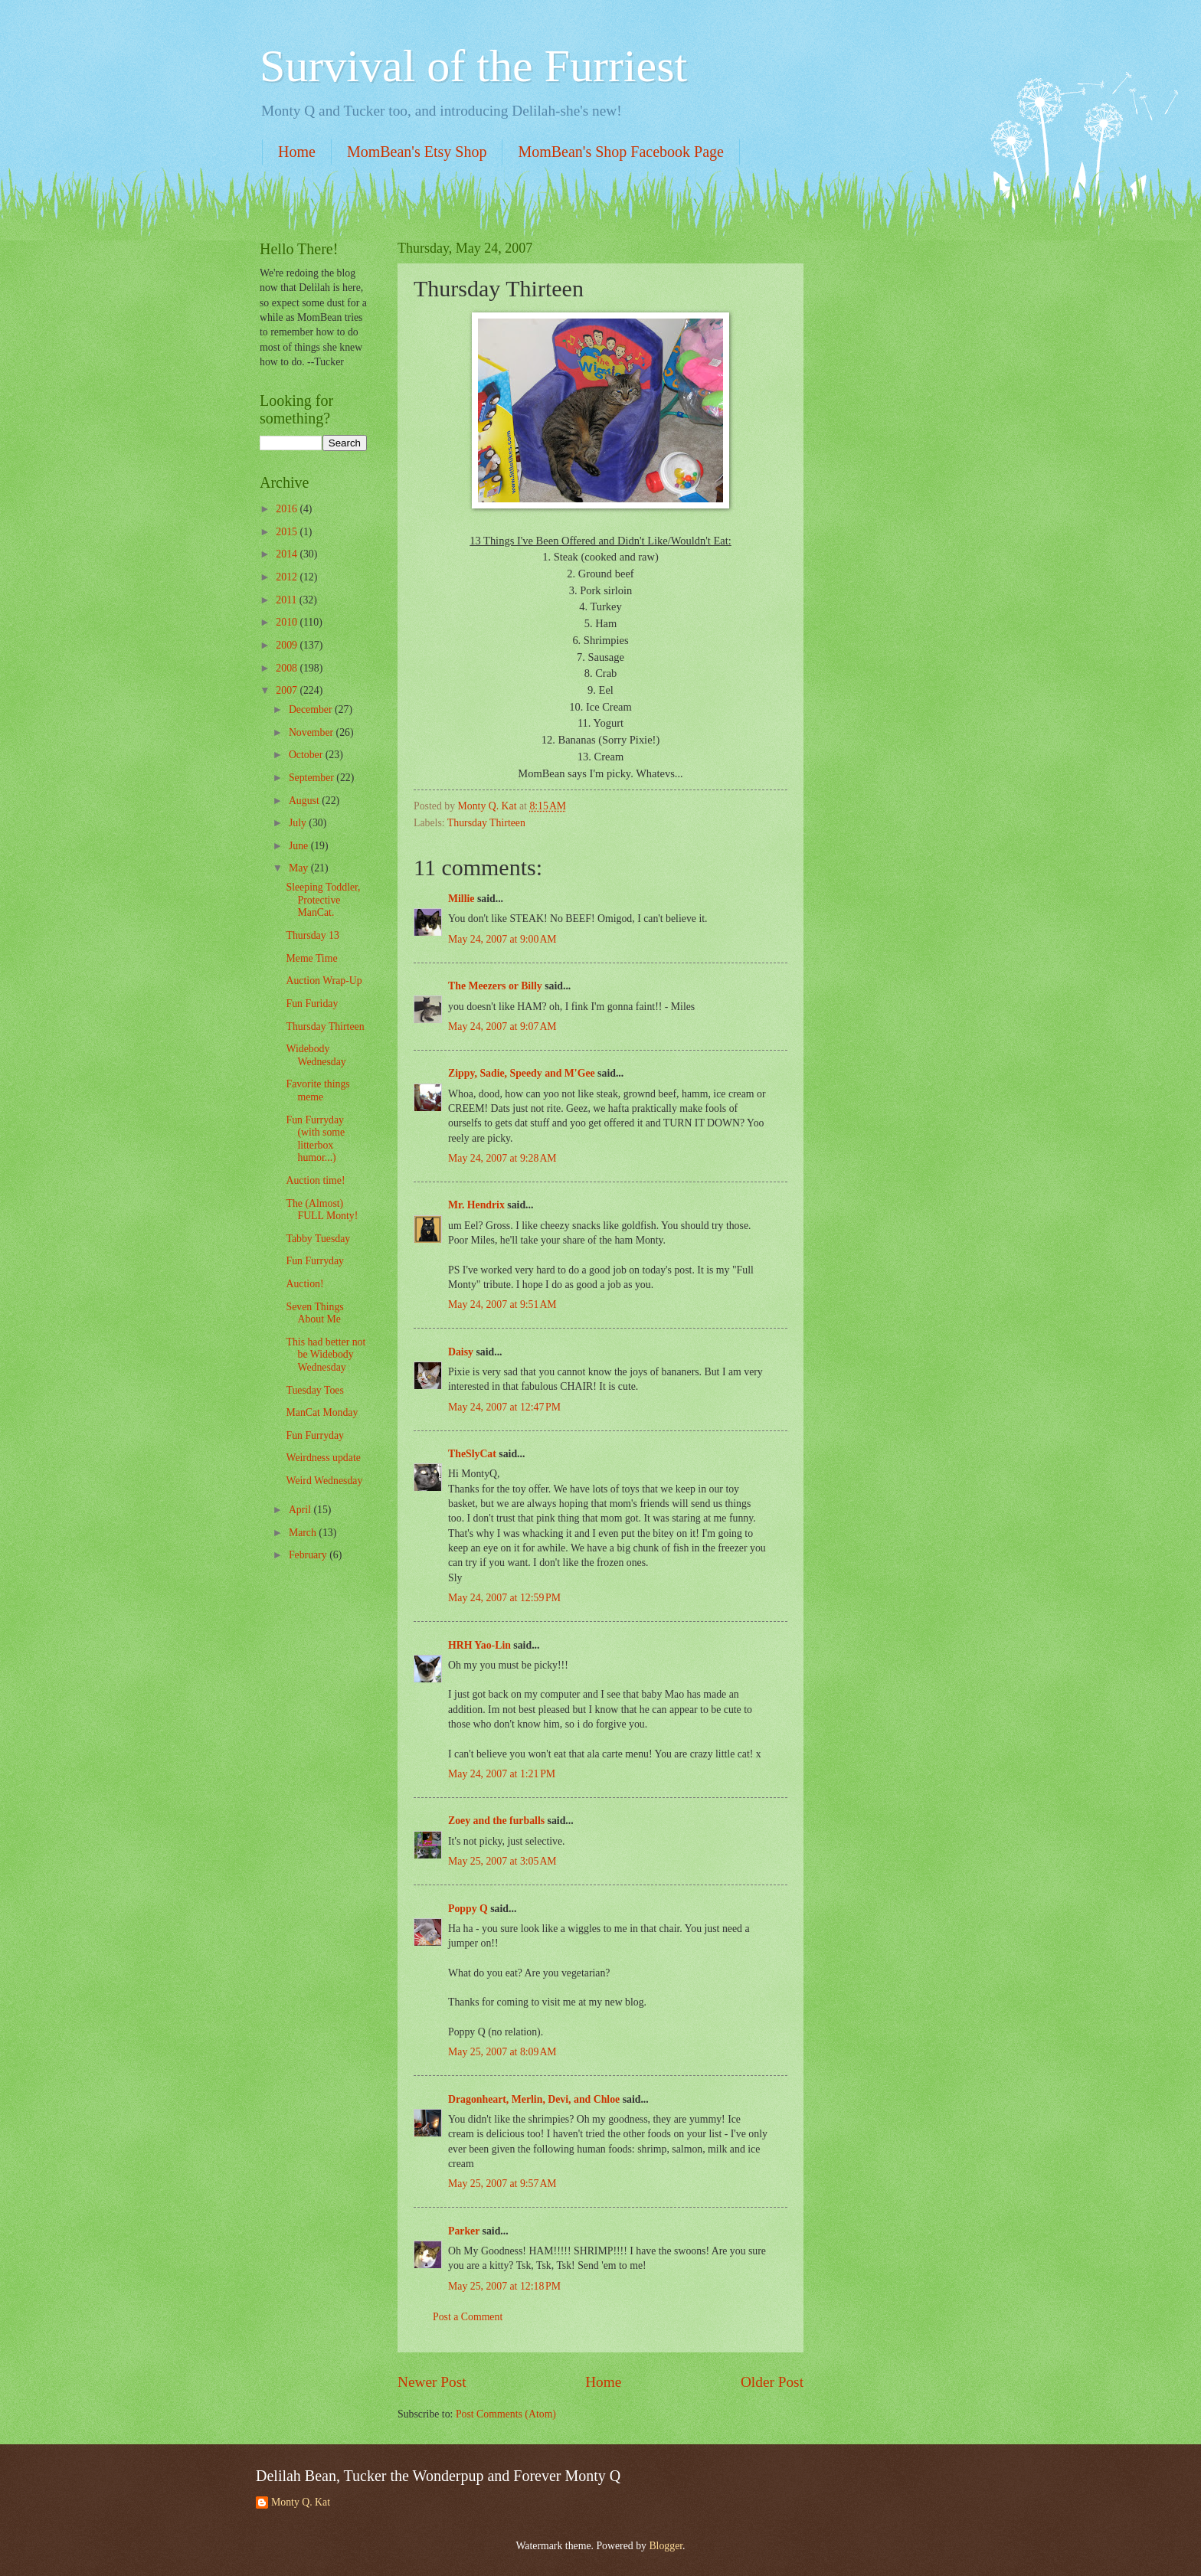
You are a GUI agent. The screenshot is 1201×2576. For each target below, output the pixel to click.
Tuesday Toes (314, 1390)
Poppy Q (468, 1908)
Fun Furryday (315, 1261)
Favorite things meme (317, 1090)
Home (297, 151)
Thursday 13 (312, 935)
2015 (287, 532)
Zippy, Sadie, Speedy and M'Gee (521, 1073)
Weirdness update (323, 1457)
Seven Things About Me (314, 1313)
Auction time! (315, 1180)
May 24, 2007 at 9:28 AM (502, 1158)
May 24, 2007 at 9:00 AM (502, 939)
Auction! (304, 1284)
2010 (287, 622)
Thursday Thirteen (486, 823)
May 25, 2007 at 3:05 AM (502, 1861)
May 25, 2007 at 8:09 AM (502, 2052)
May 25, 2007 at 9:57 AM (502, 2183)
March (304, 1532)
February (309, 1555)
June (300, 846)
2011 (287, 600)
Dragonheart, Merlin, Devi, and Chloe (534, 2099)
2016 (287, 509)
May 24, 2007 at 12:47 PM (504, 1407)
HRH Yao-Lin (479, 1645)
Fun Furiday (312, 1003)
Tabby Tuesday (318, 1238)
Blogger (665, 2545)
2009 (287, 645)
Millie (461, 898)
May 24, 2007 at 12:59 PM (504, 1597)
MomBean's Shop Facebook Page (621, 151)
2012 (287, 577)
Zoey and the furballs (496, 1820)
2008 (287, 668)
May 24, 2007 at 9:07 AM (502, 1026)
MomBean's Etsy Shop (417, 151)
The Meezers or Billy (495, 986)
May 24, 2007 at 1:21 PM (501, 1774)
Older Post (772, 2382)
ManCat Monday (322, 1412)
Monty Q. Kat (300, 2502)
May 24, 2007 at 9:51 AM (502, 1304)
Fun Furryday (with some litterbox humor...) (315, 1139)
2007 (287, 690)
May (300, 868)
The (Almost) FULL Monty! (322, 1210)
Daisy (460, 1352)
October (307, 754)
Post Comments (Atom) (506, 2414)
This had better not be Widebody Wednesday (325, 1354)
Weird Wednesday (324, 1480)
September (312, 777)
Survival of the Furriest (473, 66)
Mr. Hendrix (476, 1205)
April (301, 1509)
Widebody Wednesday (315, 1055)
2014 (287, 554)
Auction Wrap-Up (324, 980)
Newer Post (432, 2382)
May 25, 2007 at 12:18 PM (504, 2286)
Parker (463, 2231)
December (312, 709)
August (305, 800)
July (299, 823)
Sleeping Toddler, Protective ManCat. (323, 899)
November (312, 732)
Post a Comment (467, 2317)
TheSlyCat (472, 1454)
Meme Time (311, 958)
